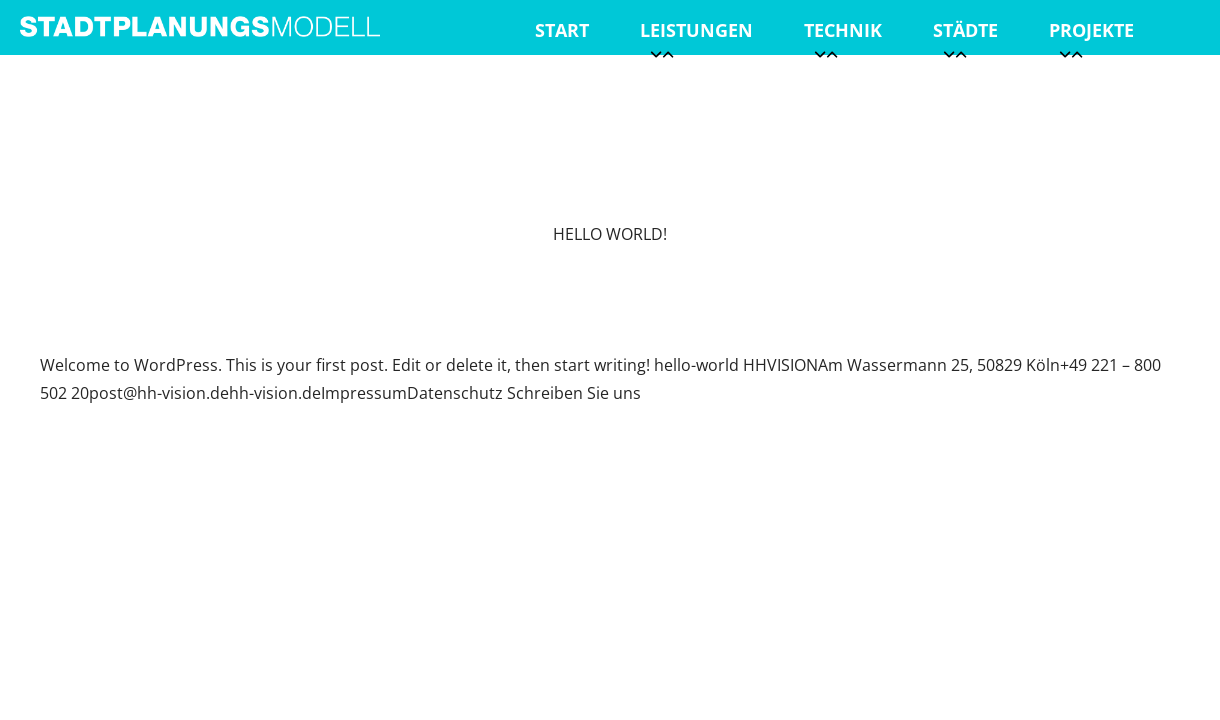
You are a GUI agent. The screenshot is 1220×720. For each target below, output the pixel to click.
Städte (965, 36)
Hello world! (610, 234)
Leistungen (696, 36)
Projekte (1091, 36)
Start (562, 30)
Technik (843, 36)
